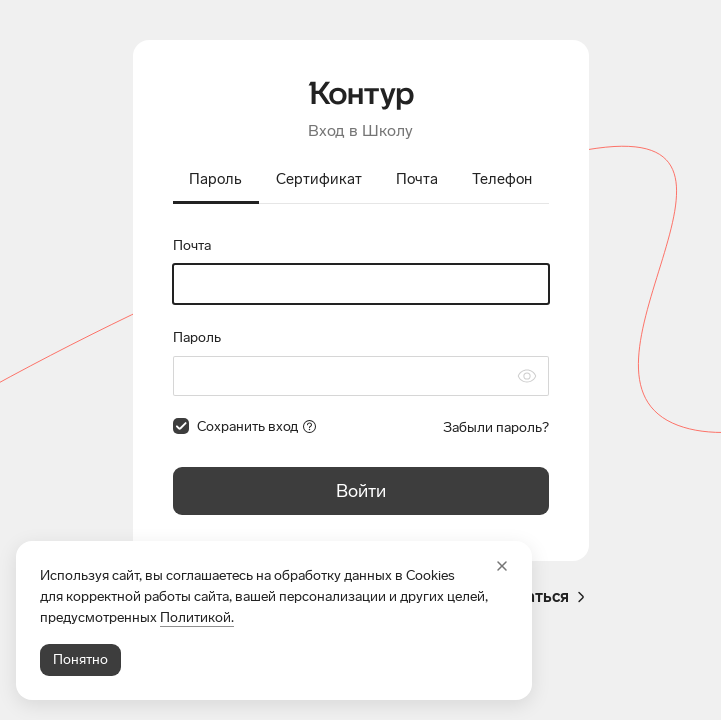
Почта (192, 245)
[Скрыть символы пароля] (527, 376)
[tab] (216, 181)
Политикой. (197, 617)
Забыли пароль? (496, 427)
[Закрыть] (502, 566)
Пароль (197, 337)
